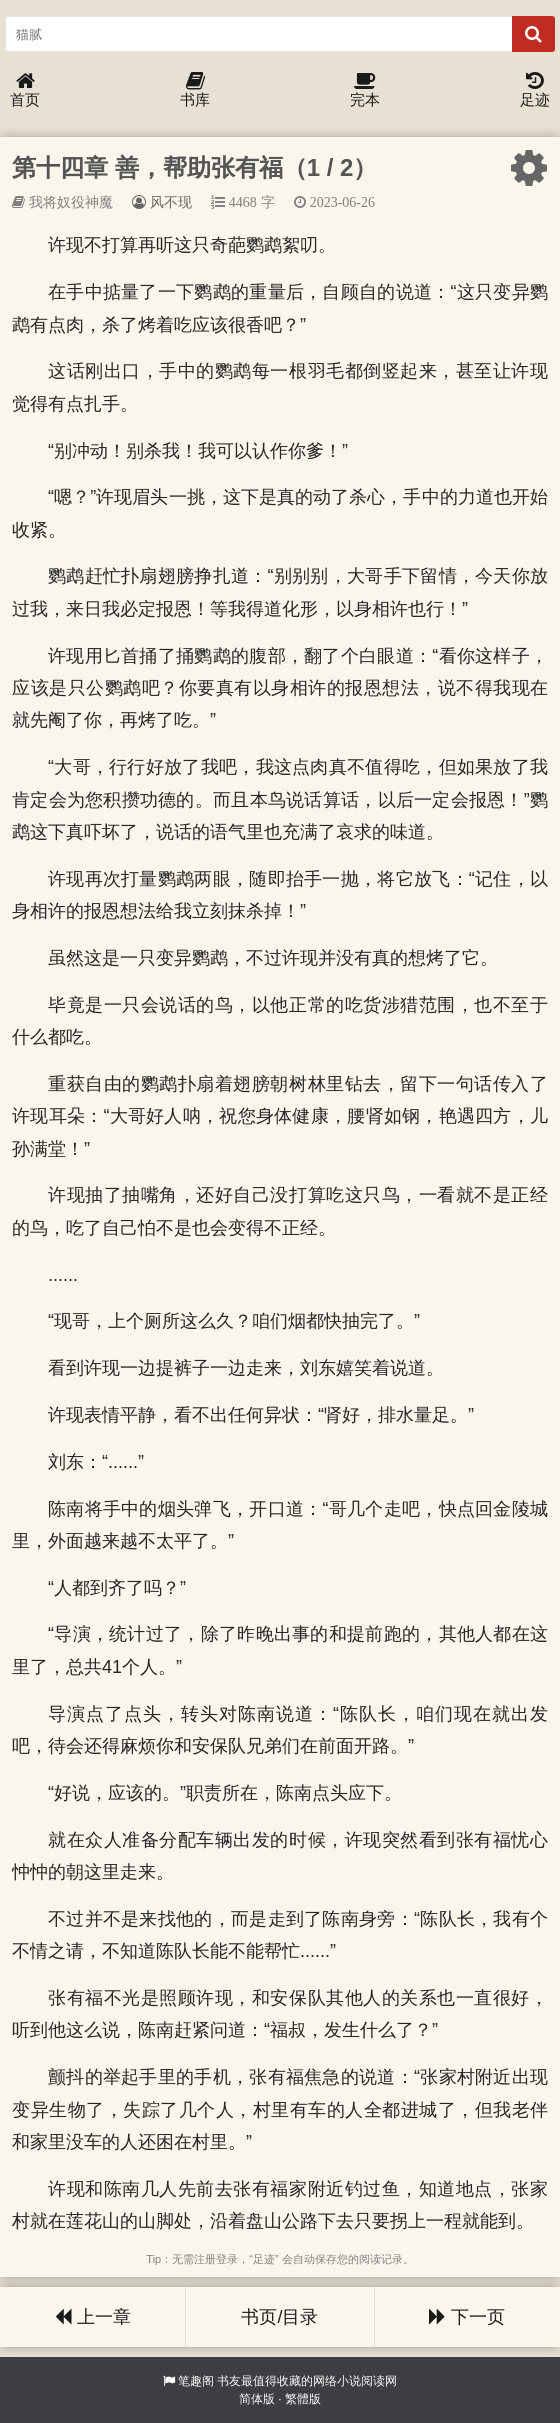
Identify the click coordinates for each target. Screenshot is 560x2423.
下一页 (467, 2317)
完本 (365, 90)
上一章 (93, 2317)
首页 (25, 90)
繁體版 (303, 2399)
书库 (195, 90)
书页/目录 (279, 2317)
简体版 (257, 2399)
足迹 (535, 90)
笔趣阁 (196, 2381)
